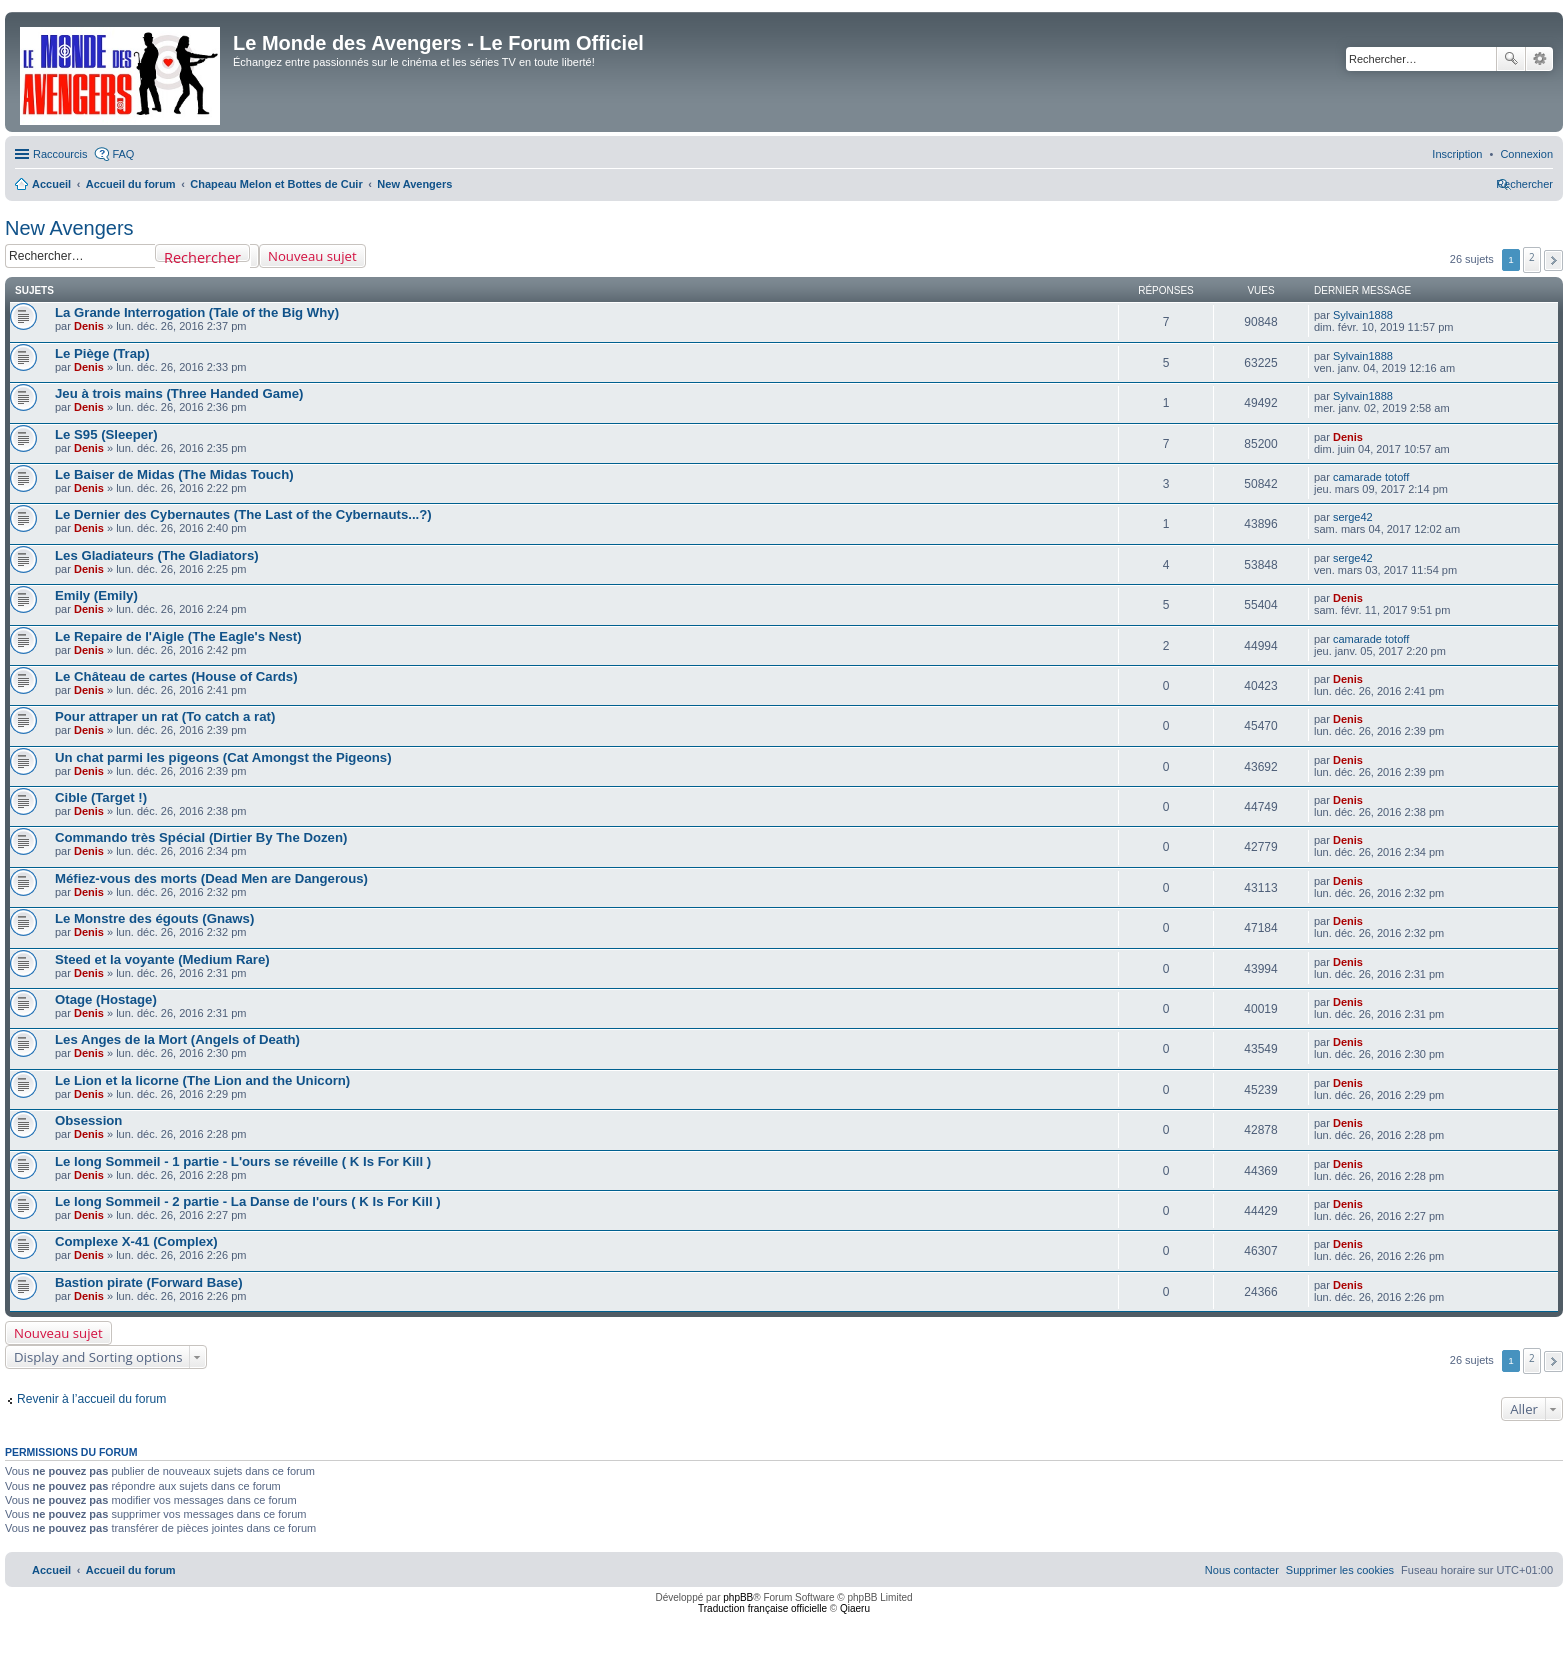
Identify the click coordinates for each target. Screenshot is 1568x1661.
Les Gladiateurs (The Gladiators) (157, 555)
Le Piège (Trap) (102, 353)
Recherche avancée (1539, 59)
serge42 (1353, 517)
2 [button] (1532, 257)
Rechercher (1511, 59)
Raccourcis (60, 154)
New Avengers (69, 228)
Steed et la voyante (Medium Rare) (162, 959)
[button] (1553, 260)
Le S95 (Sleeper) (106, 434)
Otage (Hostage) (106, 999)
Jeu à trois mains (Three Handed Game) (179, 393)
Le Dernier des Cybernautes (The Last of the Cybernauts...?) (243, 514)
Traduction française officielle (762, 1608)
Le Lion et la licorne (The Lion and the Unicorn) (202, 1080)
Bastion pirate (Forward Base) (149, 1282)
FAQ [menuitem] (123, 154)
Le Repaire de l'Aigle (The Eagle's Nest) (178, 636)
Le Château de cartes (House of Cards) (176, 676)
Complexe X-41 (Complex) (136, 1241)
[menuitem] (1526, 154)
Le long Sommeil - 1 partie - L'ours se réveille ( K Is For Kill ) (243, 1161)
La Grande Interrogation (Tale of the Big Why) (197, 312)
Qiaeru (855, 1608)
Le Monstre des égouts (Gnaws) (154, 918)
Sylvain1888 (1363, 315)
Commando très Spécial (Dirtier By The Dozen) (201, 837)
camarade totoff (1371, 477)
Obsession (88, 1120)
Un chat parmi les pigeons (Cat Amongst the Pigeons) (223, 757)
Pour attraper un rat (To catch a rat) (165, 716)
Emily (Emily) (96, 595)
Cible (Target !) (101, 797)
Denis (89, 326)
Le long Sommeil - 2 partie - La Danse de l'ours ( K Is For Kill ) (248, 1201)
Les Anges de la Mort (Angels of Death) (177, 1039)
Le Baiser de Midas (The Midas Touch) (174, 474)
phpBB (738, 1597)
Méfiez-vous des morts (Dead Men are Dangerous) (211, 878)
